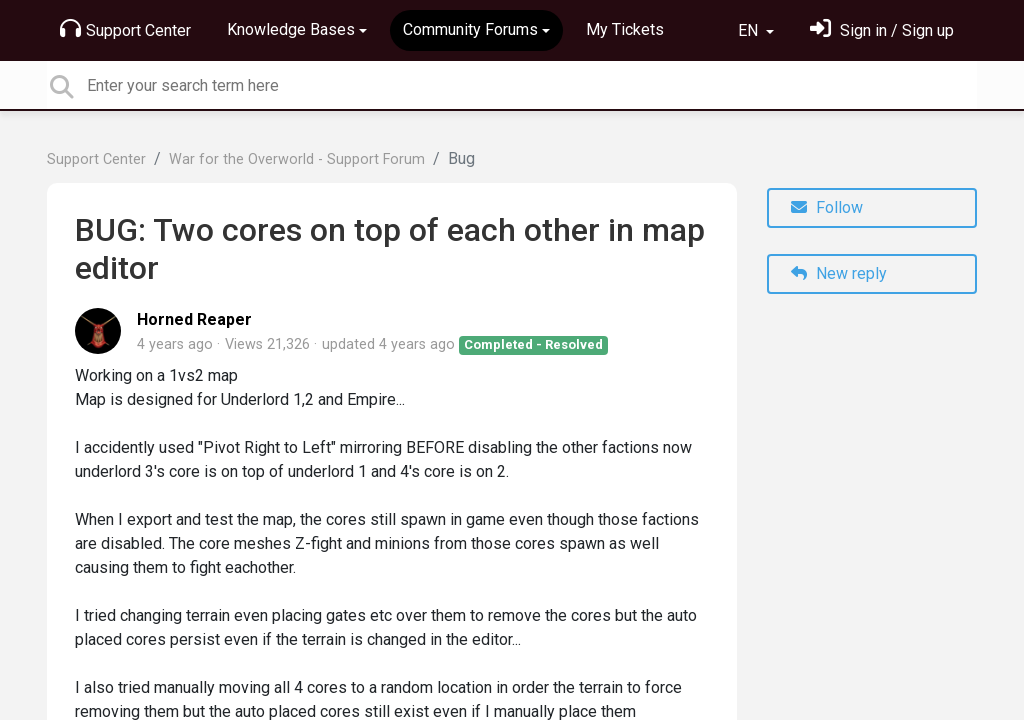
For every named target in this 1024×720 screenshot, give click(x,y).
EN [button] (750, 30)
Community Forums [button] (470, 29)
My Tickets (625, 29)
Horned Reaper (194, 319)
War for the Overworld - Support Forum (297, 159)
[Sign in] (882, 30)
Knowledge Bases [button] (291, 29)
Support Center (125, 29)
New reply (839, 273)
